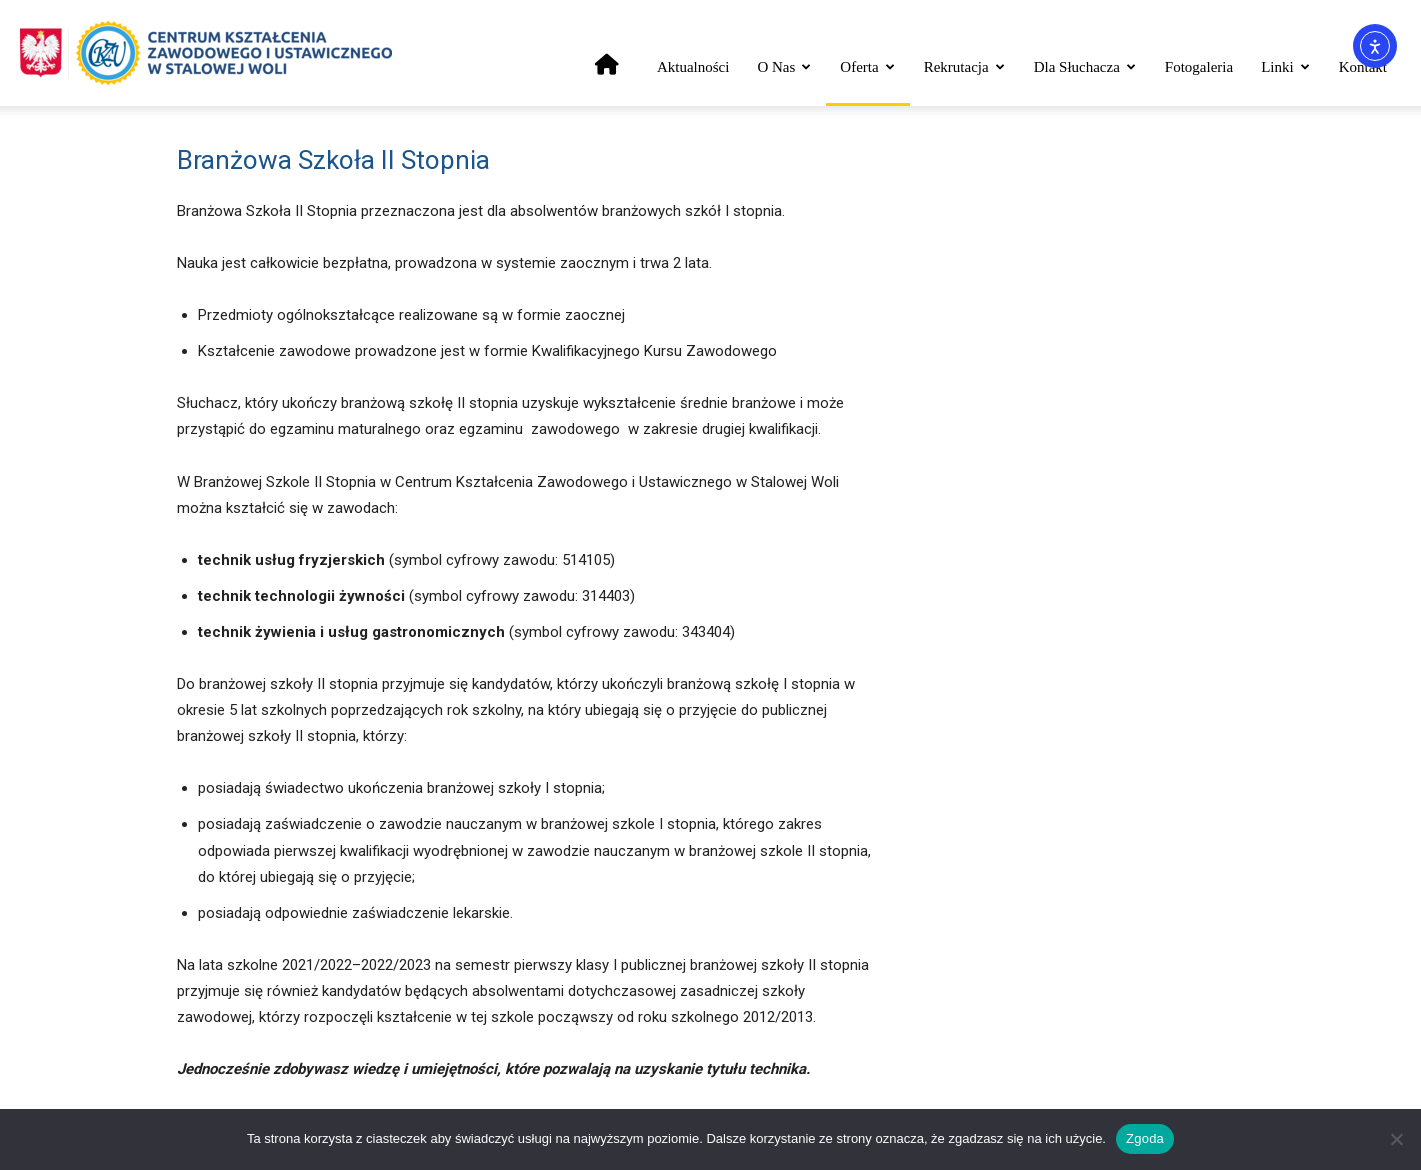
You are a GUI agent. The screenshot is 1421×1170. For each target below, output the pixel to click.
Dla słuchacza (1085, 67)
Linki (1285, 67)
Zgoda (1145, 1138)
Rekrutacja (964, 67)
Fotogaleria (1199, 67)
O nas (784, 67)
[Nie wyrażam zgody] (1396, 1139)
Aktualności (693, 67)
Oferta (867, 67)
